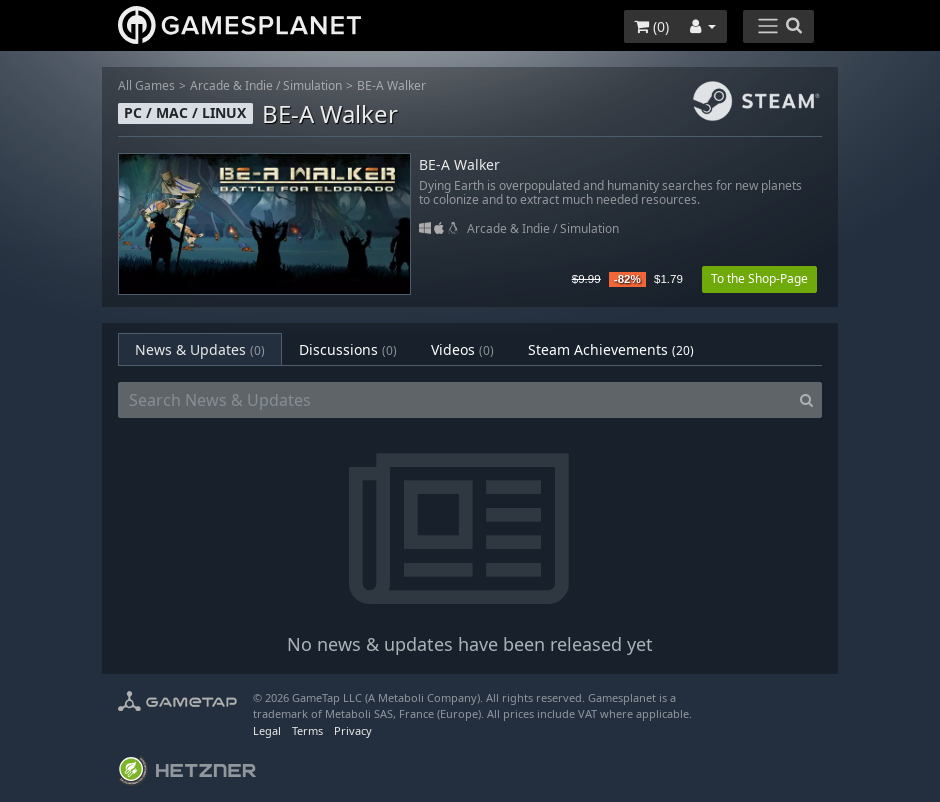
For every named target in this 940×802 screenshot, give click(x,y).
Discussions (348, 349)
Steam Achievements (611, 349)
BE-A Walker (391, 85)
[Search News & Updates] (455, 400)
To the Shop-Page (759, 278)
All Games (146, 85)
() (651, 26)
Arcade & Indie (231, 85)
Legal (267, 730)
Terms (307, 730)
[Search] (806, 400)
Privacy (353, 730)
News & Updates (200, 349)
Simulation (312, 85)
